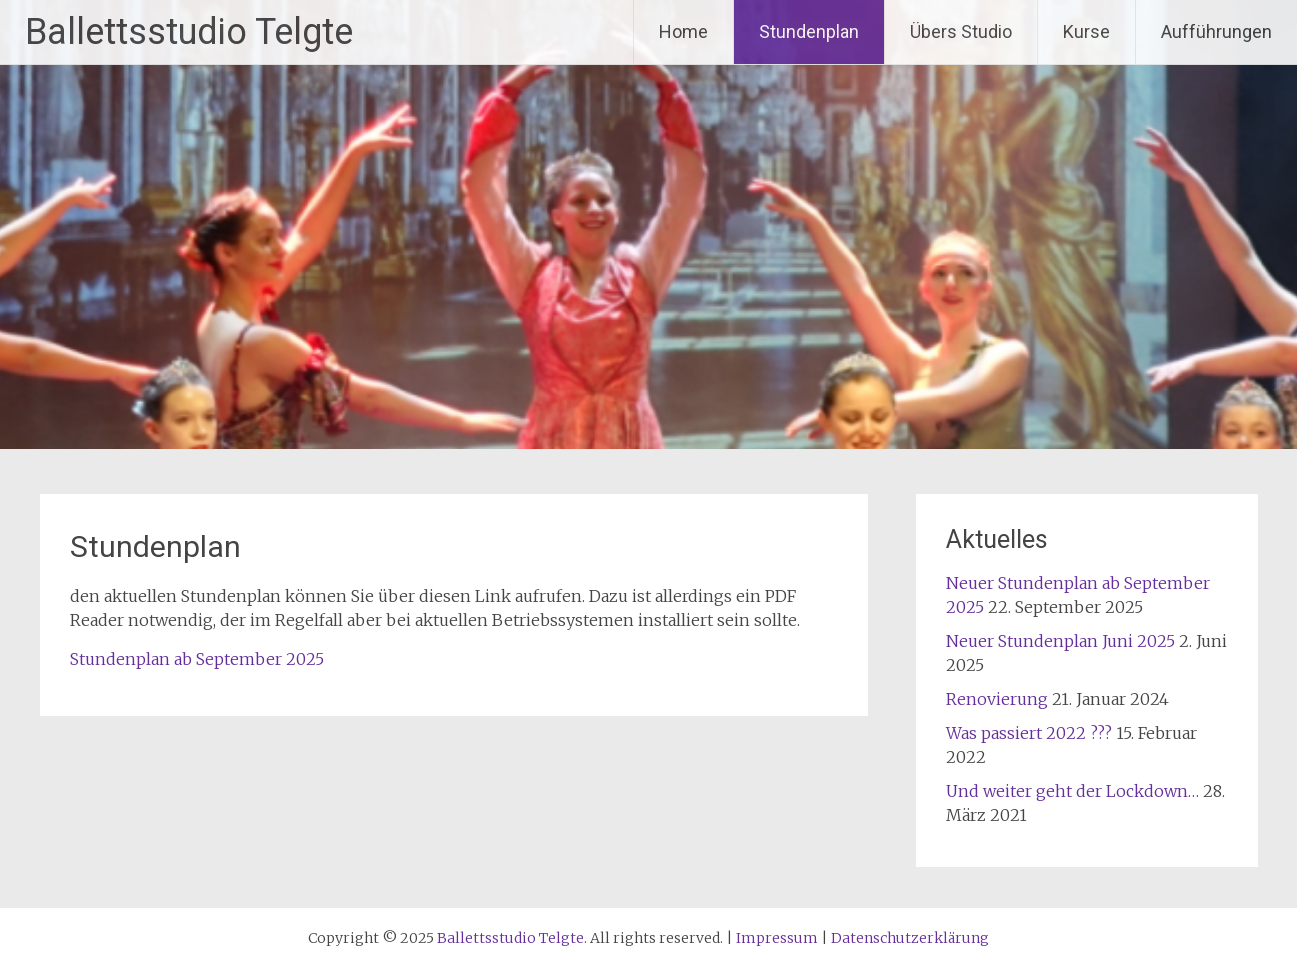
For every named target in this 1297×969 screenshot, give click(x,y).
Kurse (1086, 31)
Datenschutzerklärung (910, 938)
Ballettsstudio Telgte (189, 32)
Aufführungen (1216, 31)
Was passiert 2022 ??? (1029, 733)
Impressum (777, 938)
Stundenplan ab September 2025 (197, 659)
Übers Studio (961, 31)
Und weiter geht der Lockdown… (1072, 791)
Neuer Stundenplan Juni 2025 (1060, 641)
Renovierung (997, 699)
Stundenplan (809, 31)
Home (683, 31)
